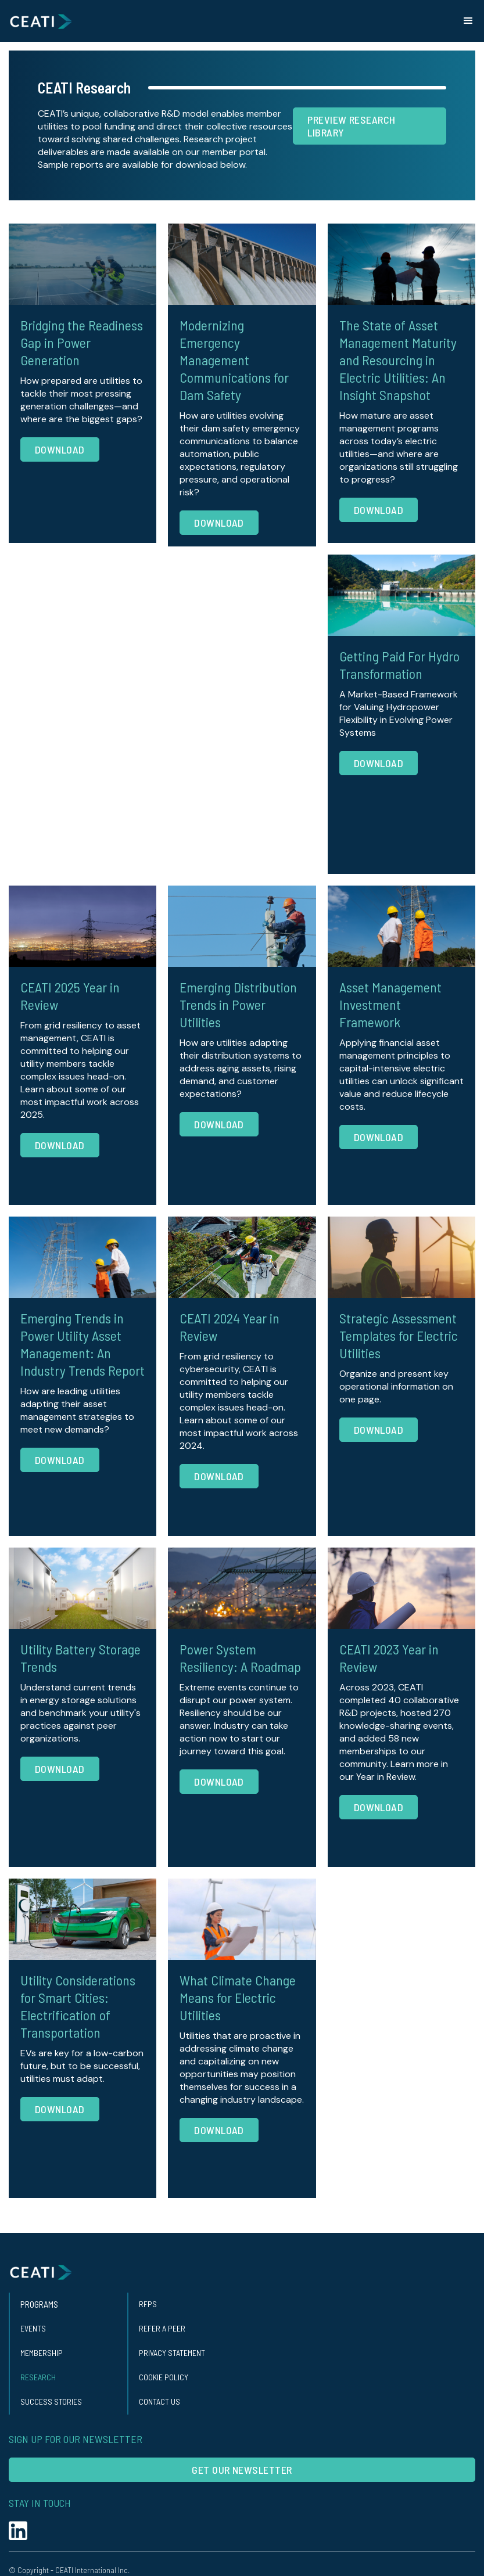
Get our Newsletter (242, 2469)
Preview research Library (351, 126)
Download (60, 449)
